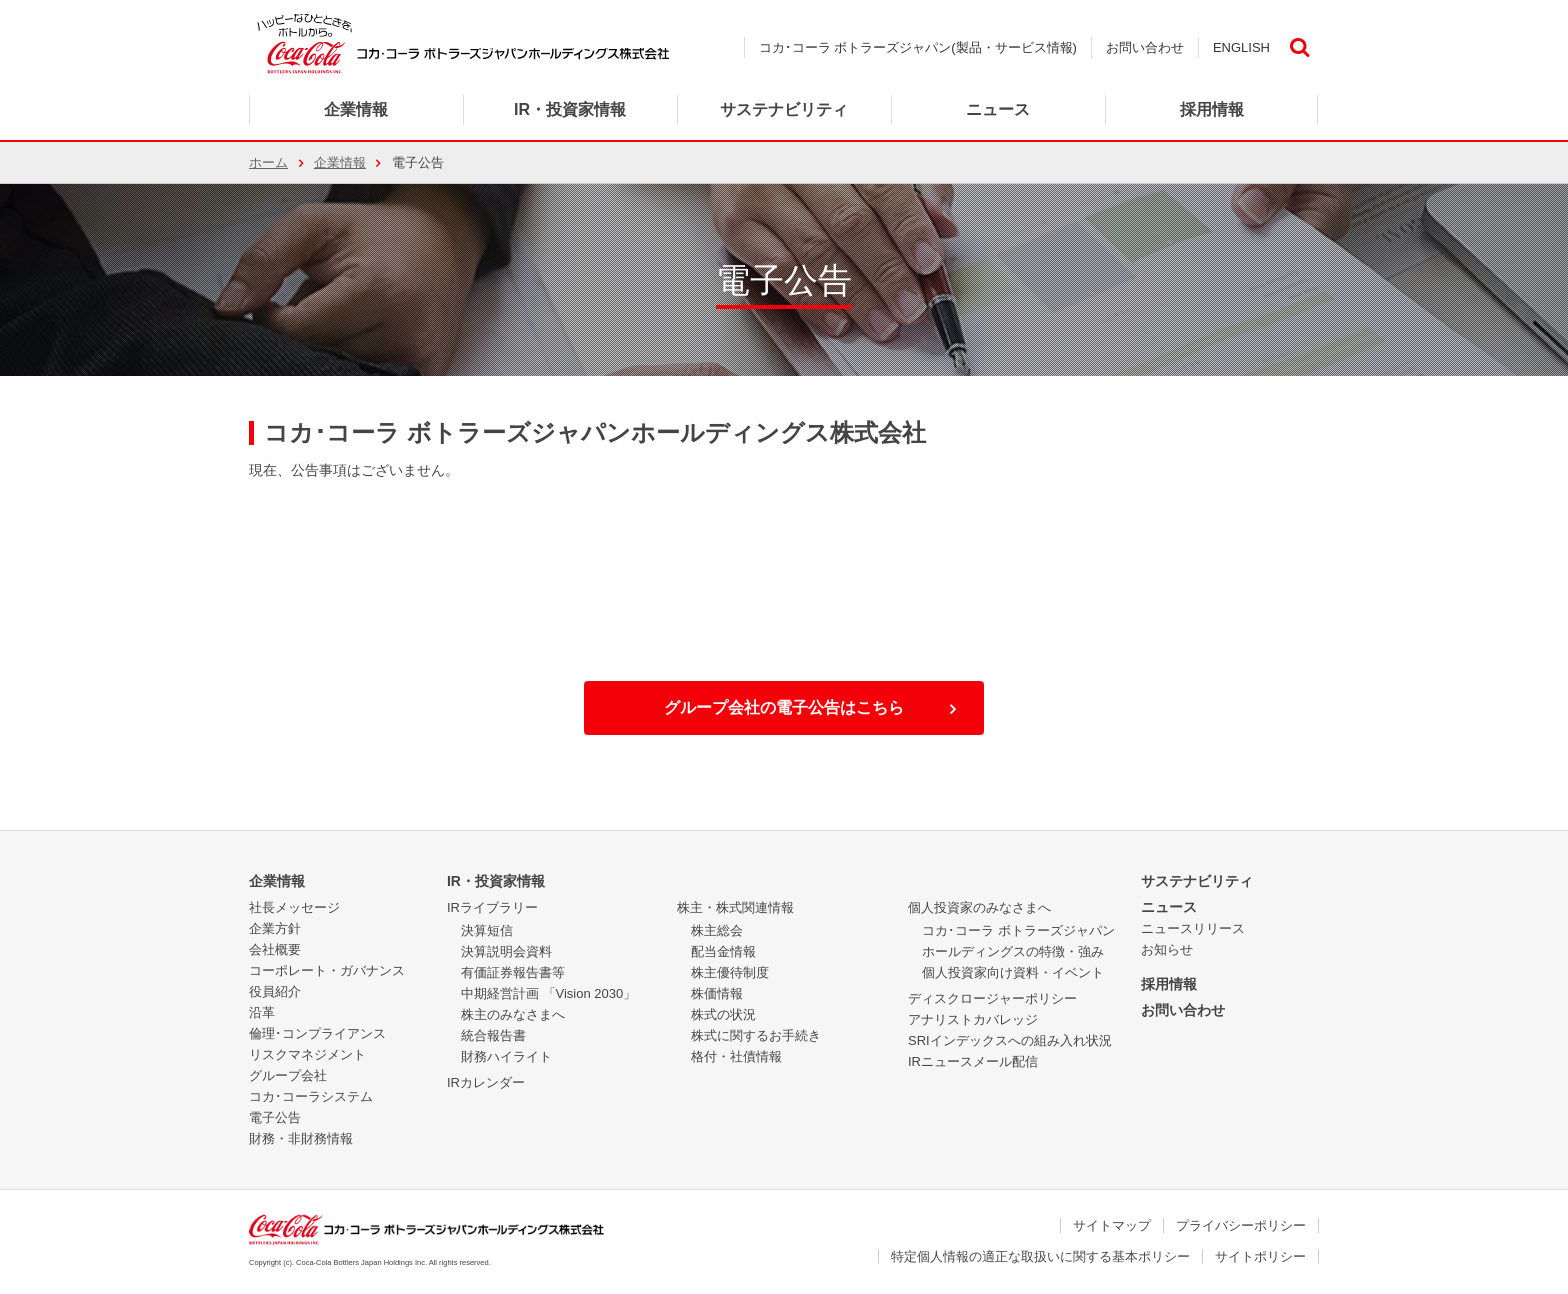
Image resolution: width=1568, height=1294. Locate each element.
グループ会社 (288, 1075)
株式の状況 (723, 1014)
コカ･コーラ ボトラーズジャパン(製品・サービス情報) (918, 47)
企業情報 (356, 109)
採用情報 (1169, 984)
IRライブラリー (492, 907)
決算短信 (487, 930)
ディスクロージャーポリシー (992, 998)
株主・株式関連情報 (735, 907)
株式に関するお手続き (756, 1035)
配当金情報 (723, 951)
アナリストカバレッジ (973, 1019)
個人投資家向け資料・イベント (1013, 972)
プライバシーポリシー (1241, 1225)
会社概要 (275, 949)
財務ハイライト (506, 1056)
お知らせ (1167, 949)
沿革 (262, 1012)
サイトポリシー (1260, 1256)
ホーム (268, 162)
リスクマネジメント (307, 1054)
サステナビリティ (1197, 881)
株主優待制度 (730, 972)
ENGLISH (1241, 47)
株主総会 (717, 930)
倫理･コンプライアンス (317, 1033)
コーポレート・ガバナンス (327, 970)
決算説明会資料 (506, 951)
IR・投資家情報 (496, 881)
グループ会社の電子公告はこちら (784, 707)
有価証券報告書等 (513, 972)
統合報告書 (493, 1035)
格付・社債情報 (736, 1056)
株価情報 (717, 993)
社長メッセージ (294, 907)
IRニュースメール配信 (973, 1061)
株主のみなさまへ (513, 1014)
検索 (1299, 47)
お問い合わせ (1145, 47)
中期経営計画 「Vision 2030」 (548, 993)
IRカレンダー (486, 1082)
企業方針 (275, 928)
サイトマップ (1112, 1225)
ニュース (998, 109)
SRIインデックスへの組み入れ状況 (1010, 1040)
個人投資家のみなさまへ (979, 907)
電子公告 (275, 1117)
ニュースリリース (1193, 928)
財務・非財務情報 (301, 1138)
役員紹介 (275, 991)
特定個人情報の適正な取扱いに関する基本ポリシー (1040, 1256)
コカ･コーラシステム (311, 1096)
